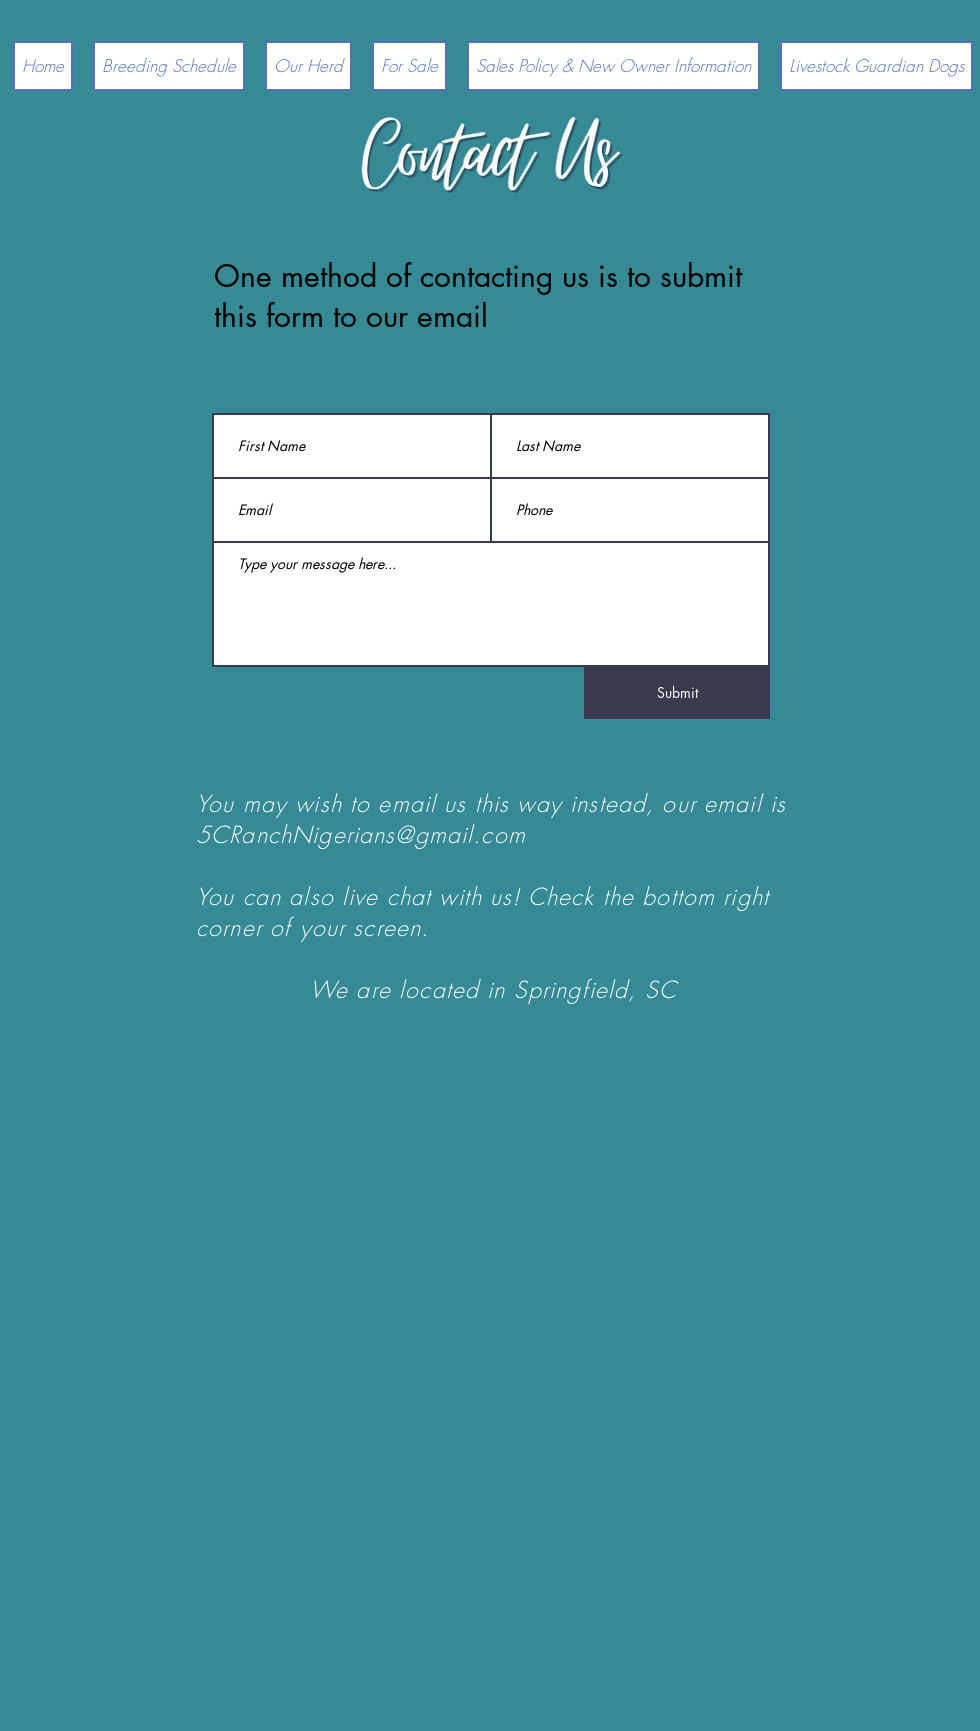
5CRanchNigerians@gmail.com (361, 834)
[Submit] (677, 693)
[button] (308, 66)
